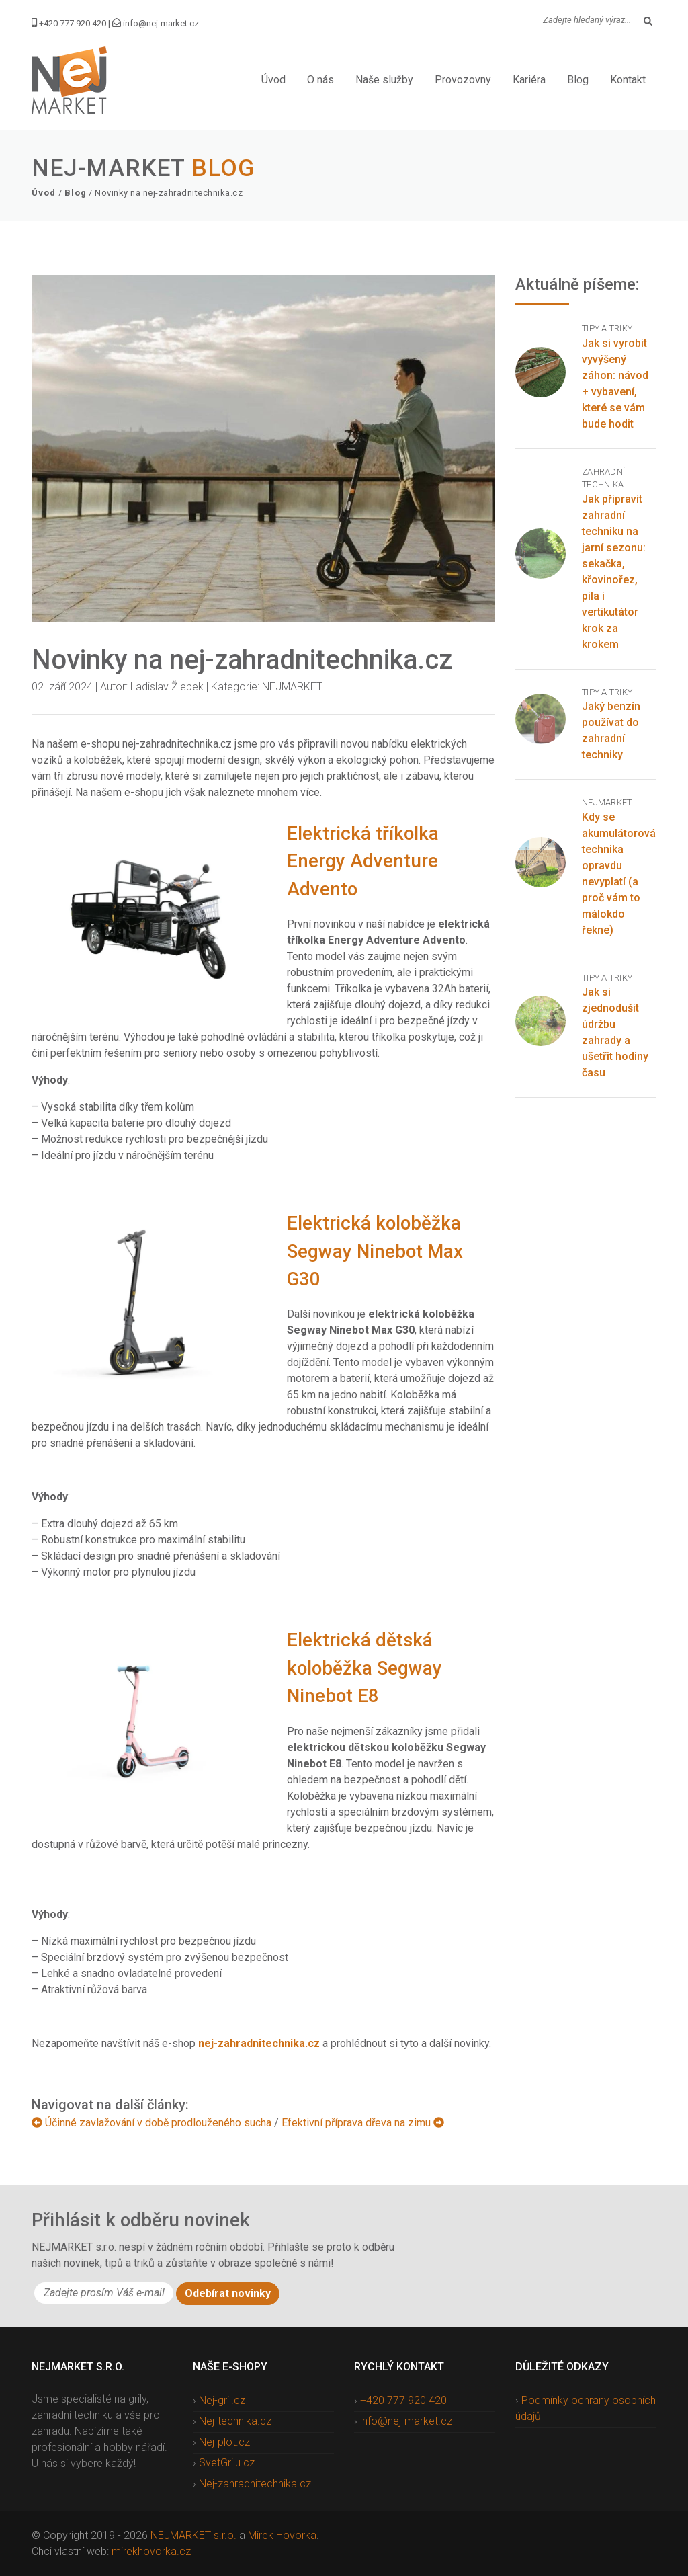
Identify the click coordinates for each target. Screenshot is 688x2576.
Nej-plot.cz (224, 2442)
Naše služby (384, 79)
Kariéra (529, 79)
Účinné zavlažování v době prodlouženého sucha (151, 2122)
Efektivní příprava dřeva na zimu (363, 2122)
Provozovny (463, 79)
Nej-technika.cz (235, 2421)
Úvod (273, 79)
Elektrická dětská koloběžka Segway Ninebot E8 (364, 1668)
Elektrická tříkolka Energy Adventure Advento (363, 861)
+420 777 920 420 (69, 23)
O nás (320, 79)
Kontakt (628, 79)
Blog (578, 79)
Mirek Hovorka (282, 2535)
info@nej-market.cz (155, 23)
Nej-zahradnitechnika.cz (255, 2483)
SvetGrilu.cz (227, 2462)
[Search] (648, 21)
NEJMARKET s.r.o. (193, 2535)
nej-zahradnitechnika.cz (258, 2043)
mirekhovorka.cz (151, 2551)
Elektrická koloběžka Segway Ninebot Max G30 (375, 1251)
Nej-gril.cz (222, 2400)
